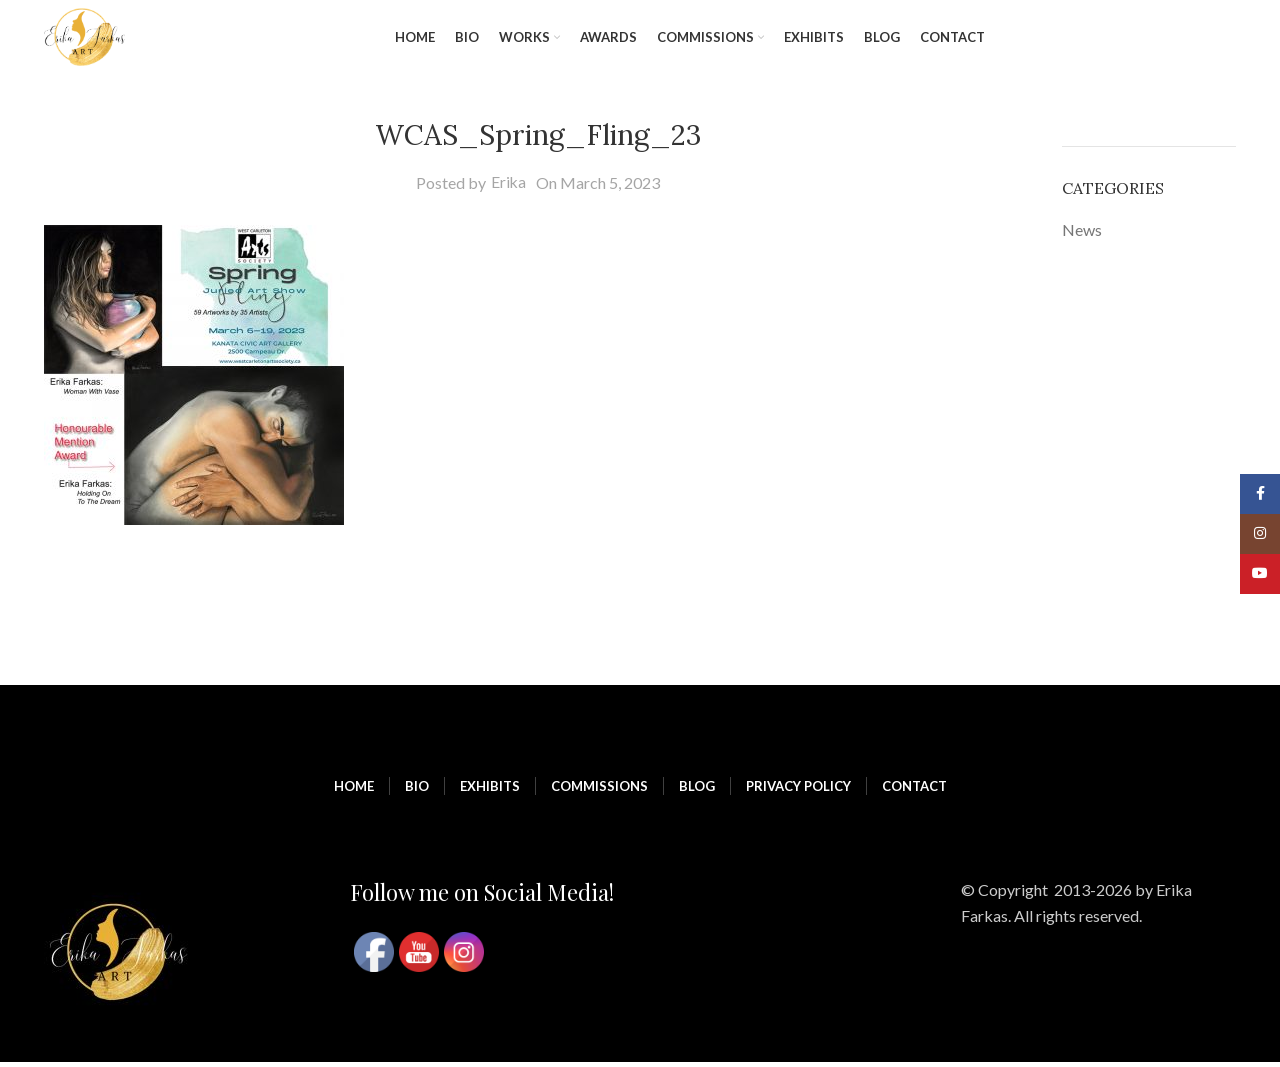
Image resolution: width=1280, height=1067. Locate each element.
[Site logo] (87, 37)
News (1082, 233)
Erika (509, 186)
